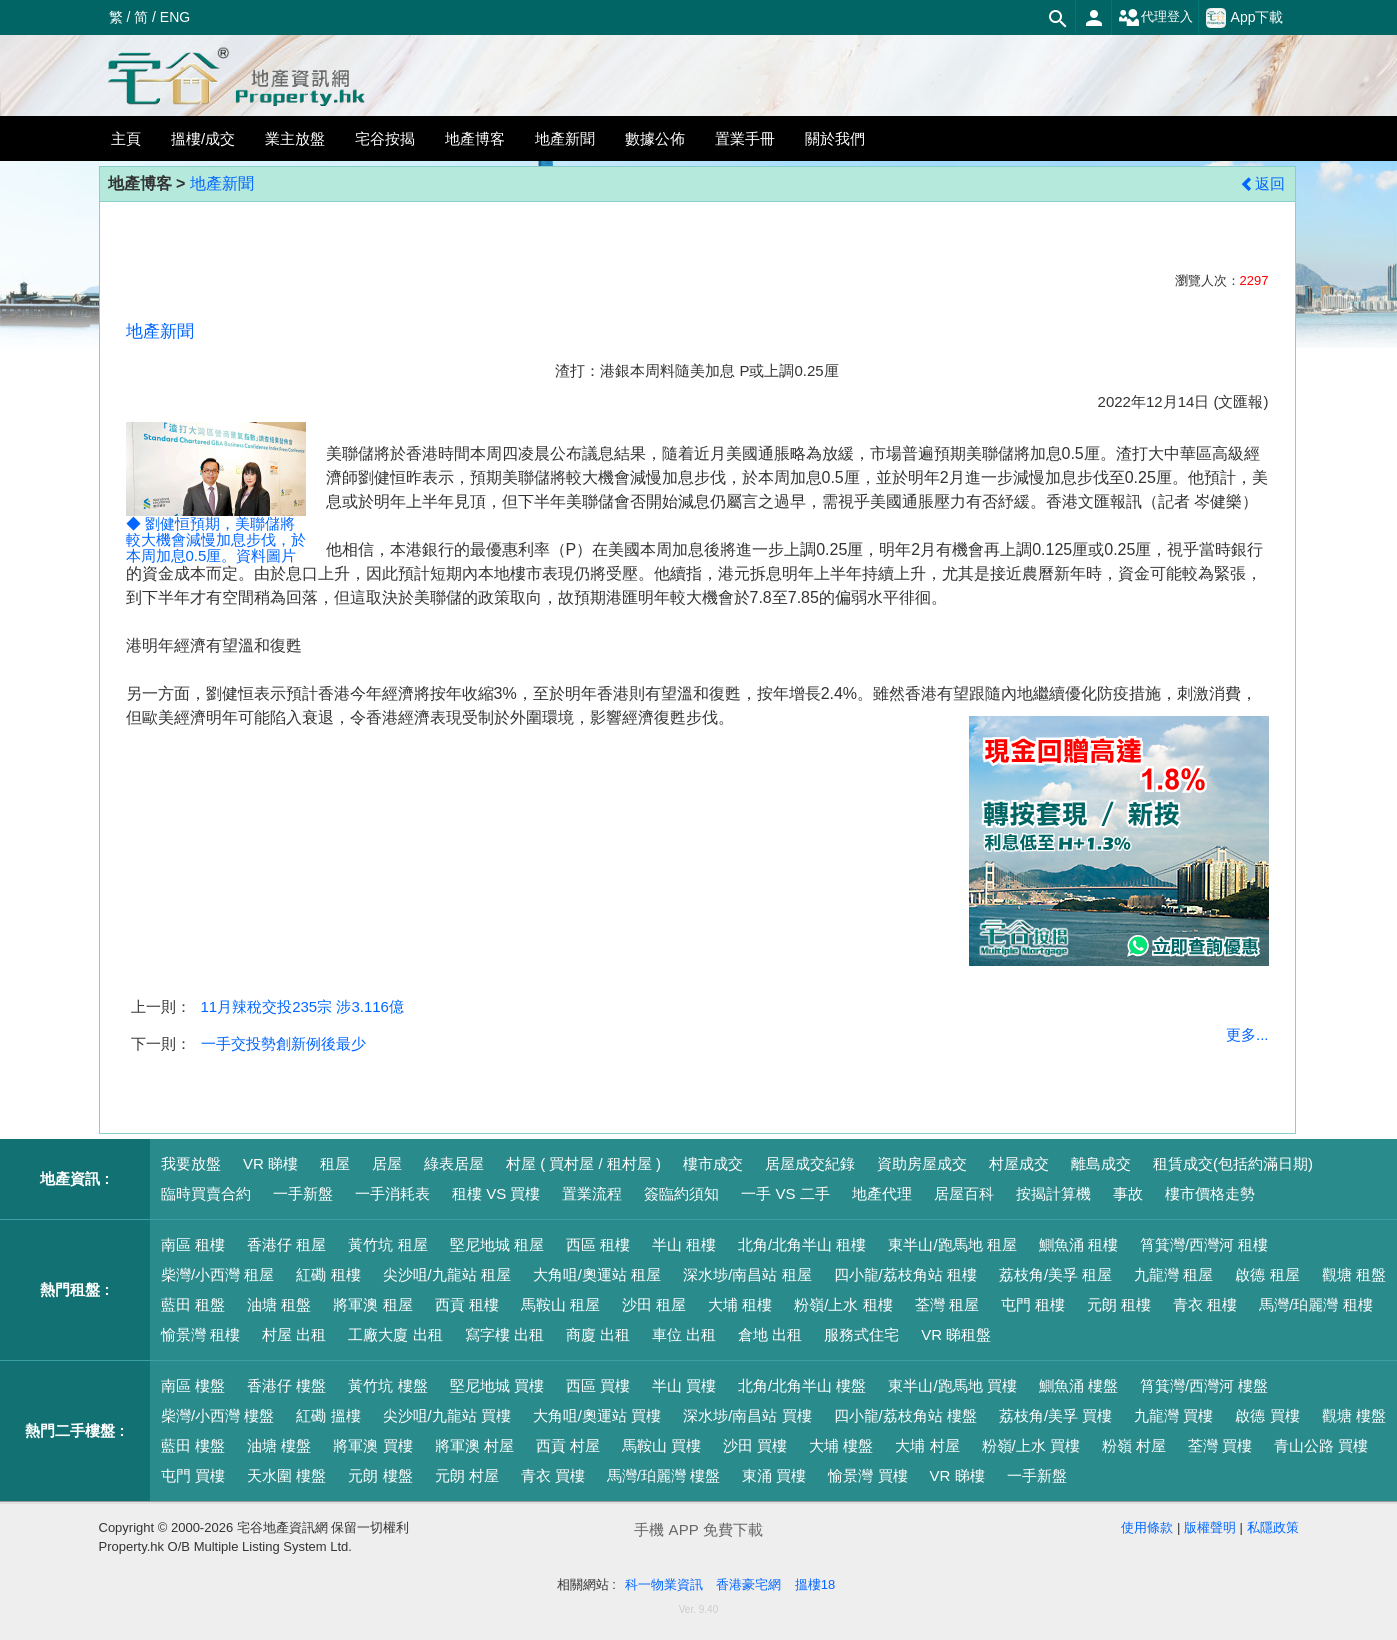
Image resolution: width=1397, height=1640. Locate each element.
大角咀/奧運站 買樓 (597, 1415)
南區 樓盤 (193, 1385)
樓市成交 (713, 1163)
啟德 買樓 (1267, 1415)
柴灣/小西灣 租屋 (217, 1274)
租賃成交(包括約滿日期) (1233, 1163)
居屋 (387, 1163)
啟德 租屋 (1267, 1274)
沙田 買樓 (755, 1445)
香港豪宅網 (748, 1584)
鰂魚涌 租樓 (1078, 1244)
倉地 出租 (770, 1334)
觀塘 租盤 (1354, 1274)
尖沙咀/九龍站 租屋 (447, 1274)
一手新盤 (303, 1193)
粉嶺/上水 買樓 (1031, 1445)
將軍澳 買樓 (372, 1445)
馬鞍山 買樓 (661, 1445)
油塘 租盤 (279, 1304)
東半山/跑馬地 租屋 (952, 1244)
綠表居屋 (454, 1163)
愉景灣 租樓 (200, 1334)
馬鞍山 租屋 (560, 1304)
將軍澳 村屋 (474, 1445)
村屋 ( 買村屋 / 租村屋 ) (583, 1163)
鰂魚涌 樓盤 (1078, 1385)
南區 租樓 (193, 1244)
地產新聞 (222, 183)
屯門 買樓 (193, 1475)
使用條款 (1147, 1527)
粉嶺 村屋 (1134, 1445)
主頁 (126, 138)
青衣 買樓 (553, 1475)
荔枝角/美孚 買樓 (1055, 1415)
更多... (1247, 1034)
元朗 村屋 (467, 1475)
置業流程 (592, 1193)
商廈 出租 (598, 1334)
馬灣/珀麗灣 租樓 (1315, 1304)
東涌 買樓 (774, 1475)
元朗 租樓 (1119, 1304)
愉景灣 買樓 (867, 1475)
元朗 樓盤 (380, 1475)
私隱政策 (1273, 1527)
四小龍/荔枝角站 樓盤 (905, 1415)
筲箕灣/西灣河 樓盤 (1204, 1385)
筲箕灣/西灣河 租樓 (1204, 1244)
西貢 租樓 (467, 1304)
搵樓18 (815, 1584)
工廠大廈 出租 (395, 1334)
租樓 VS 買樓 (496, 1193)
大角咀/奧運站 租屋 (597, 1274)
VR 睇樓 (270, 1163)
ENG (175, 17)
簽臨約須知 (681, 1193)
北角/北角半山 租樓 (802, 1244)
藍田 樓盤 (193, 1445)
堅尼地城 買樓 (497, 1385)
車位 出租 (684, 1334)
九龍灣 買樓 (1173, 1415)
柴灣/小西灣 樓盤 (217, 1415)
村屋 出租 (294, 1334)
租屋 (335, 1163)
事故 (1128, 1193)
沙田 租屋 (654, 1304)
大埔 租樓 (740, 1304)
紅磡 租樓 (328, 1274)
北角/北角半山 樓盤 (802, 1385)
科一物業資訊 (664, 1584)
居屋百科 (964, 1193)
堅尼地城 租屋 (497, 1244)
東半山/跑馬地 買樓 (952, 1385)
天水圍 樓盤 (286, 1475)
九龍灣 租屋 (1173, 1274)
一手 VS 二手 (785, 1193)
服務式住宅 (861, 1334)
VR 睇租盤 (956, 1334)
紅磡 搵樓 (328, 1415)
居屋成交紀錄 (810, 1163)
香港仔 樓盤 (286, 1385)
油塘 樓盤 (279, 1445)
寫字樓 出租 (504, 1334)
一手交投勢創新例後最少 (283, 1043)
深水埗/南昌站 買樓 (747, 1415)
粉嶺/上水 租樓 (843, 1304)
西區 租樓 (598, 1244)
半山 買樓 (684, 1385)
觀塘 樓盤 (1354, 1415)
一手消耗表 (392, 1193)
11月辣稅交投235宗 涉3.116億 (302, 1006)
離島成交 (1101, 1163)
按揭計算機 (1053, 1193)
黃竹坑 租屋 (387, 1244)
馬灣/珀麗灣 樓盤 (663, 1475)
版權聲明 (1210, 1527)
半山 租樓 (684, 1244)
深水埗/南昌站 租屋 (747, 1274)
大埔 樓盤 (841, 1445)
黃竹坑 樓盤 (387, 1385)
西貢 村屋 (568, 1445)
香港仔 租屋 (286, 1244)
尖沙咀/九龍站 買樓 (447, 1415)
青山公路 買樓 (1321, 1445)
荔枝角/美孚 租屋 (1055, 1274)
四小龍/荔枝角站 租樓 (905, 1274)
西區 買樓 (598, 1385)
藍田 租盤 (193, 1304)
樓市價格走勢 (1210, 1193)
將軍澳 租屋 (372, 1304)
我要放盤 (191, 1163)
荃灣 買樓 (1220, 1445)
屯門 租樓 (1033, 1304)
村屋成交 (1019, 1163)
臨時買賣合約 (206, 1193)
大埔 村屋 (927, 1445)
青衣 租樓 (1205, 1304)
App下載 (1245, 18)
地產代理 (882, 1193)
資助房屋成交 (922, 1163)
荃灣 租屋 (947, 1304)
